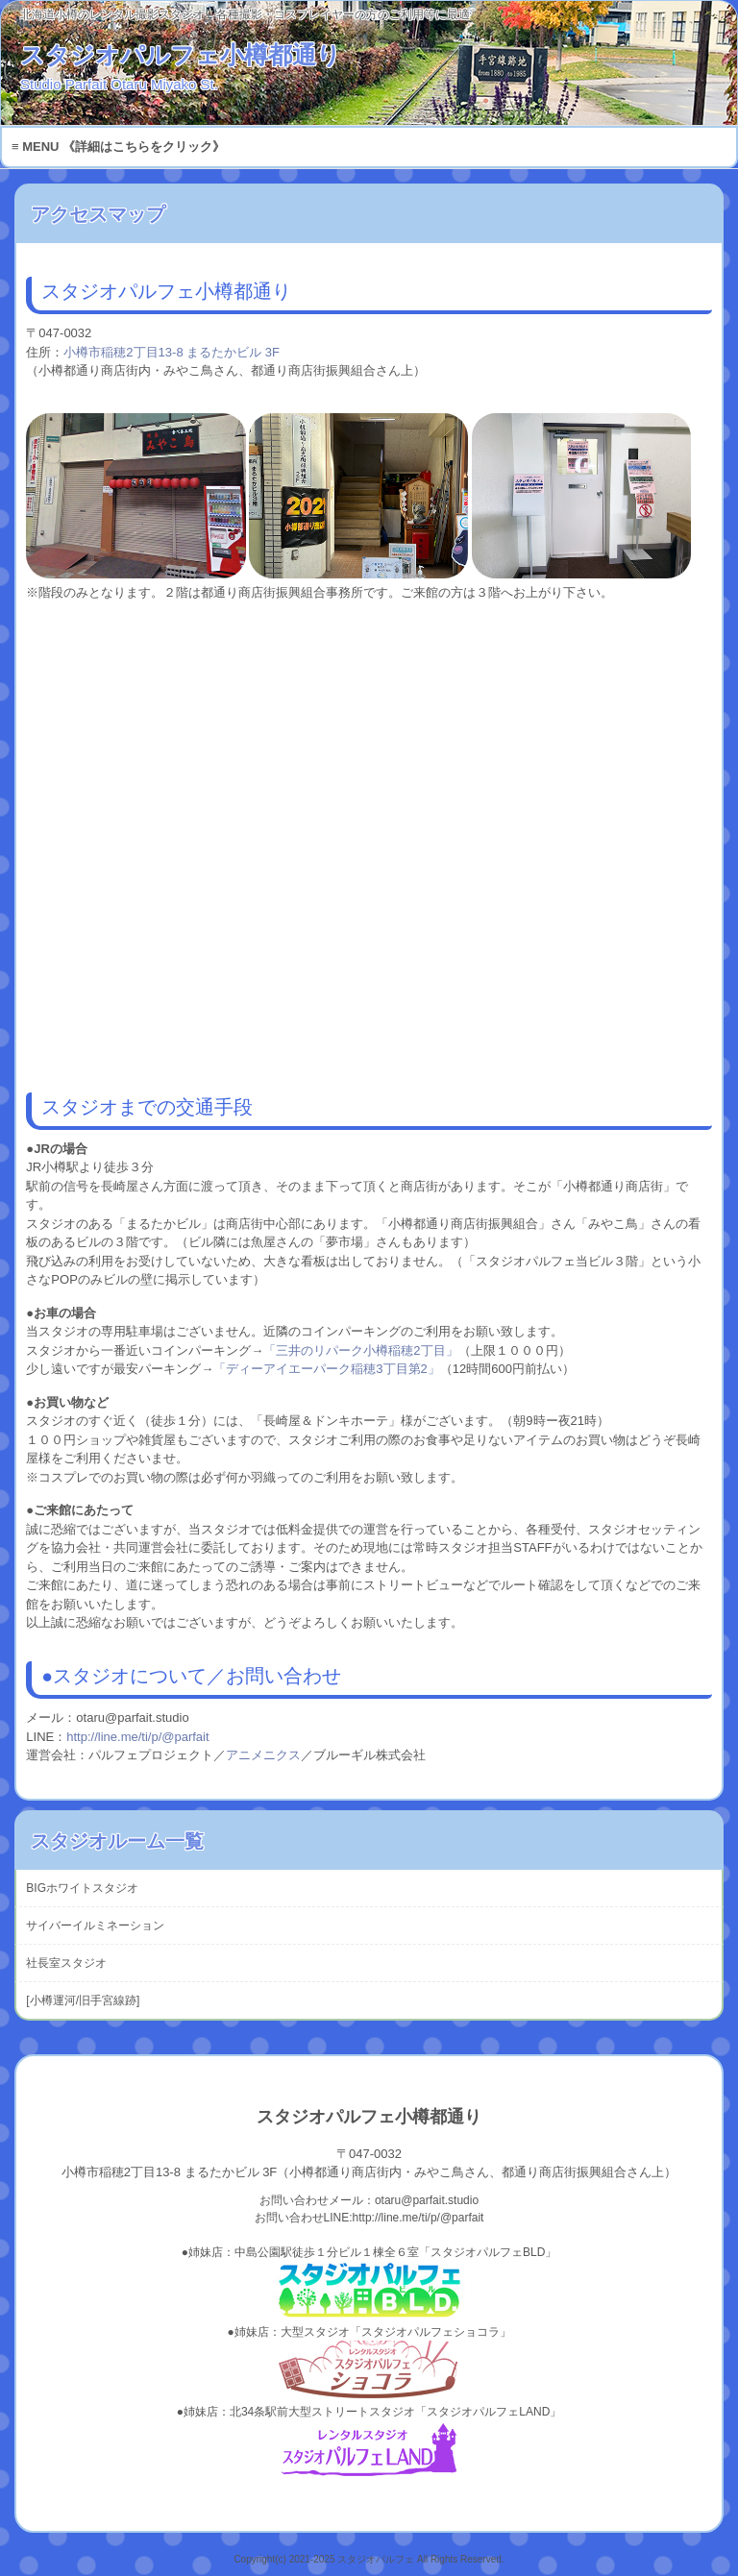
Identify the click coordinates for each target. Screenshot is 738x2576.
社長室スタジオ (66, 1963)
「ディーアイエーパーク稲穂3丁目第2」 (326, 1369)
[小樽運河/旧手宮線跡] (82, 2000)
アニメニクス (263, 1755)
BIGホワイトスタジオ (82, 1888)
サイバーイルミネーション (95, 1925)
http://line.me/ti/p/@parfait (137, 1737)
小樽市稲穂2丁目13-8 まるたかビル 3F (171, 352)
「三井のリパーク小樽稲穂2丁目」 (360, 1350)
